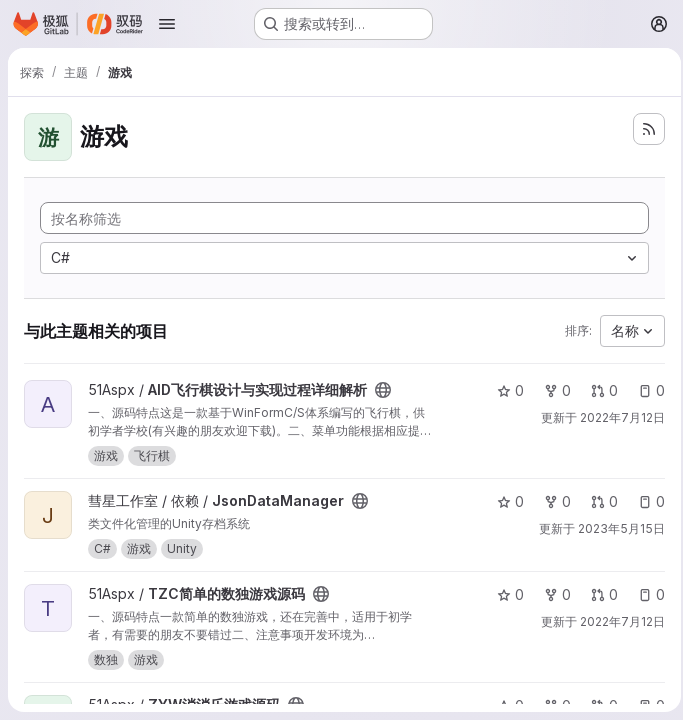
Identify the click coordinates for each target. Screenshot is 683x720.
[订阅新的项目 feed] (643, 129)
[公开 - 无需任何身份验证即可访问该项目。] (383, 390)
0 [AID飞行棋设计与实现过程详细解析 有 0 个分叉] (551, 390)
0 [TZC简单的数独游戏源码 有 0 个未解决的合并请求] (598, 594)
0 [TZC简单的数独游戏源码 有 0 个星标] (504, 594)
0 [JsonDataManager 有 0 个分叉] (551, 501)
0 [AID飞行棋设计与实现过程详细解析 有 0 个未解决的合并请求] (598, 390)
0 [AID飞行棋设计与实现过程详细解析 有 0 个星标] (504, 390)
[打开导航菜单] (167, 24)
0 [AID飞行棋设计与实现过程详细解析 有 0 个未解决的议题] (645, 390)
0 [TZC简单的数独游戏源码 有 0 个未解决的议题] (645, 594)
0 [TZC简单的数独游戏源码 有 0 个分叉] (551, 594)
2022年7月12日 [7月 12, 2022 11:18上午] (616, 417)
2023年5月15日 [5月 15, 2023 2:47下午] (615, 528)
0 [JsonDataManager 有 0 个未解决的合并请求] (598, 501)
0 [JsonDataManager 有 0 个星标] (504, 501)
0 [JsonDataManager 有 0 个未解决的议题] (645, 501)
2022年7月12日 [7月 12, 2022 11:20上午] (616, 621)
